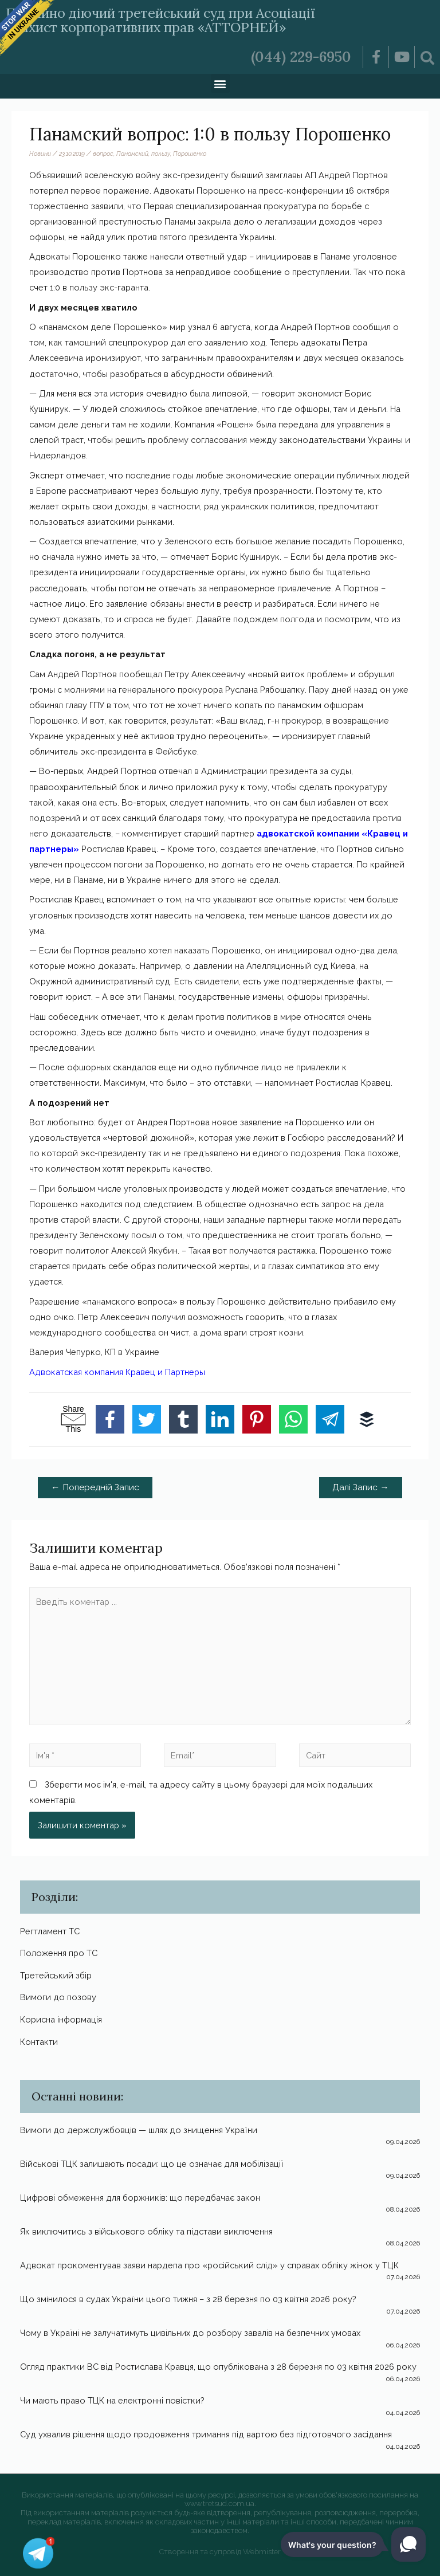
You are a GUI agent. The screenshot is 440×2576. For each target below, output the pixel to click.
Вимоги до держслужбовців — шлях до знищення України (138, 2130)
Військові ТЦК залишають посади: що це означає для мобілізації (152, 2164)
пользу (160, 153)
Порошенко (189, 153)
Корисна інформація (61, 2019)
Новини (40, 153)
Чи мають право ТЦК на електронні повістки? (112, 2400)
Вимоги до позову (58, 1997)
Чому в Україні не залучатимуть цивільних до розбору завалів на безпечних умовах (190, 2333)
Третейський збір (56, 1975)
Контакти (39, 2042)
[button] (220, 83)
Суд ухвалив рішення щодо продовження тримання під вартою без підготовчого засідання (206, 2434)
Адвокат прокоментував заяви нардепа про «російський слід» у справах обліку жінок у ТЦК (209, 2265)
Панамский (132, 153)
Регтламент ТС (50, 1931)
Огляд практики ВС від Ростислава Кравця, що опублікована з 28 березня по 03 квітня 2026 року (218, 2366)
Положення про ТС (58, 1953)
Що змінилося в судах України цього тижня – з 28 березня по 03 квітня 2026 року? (188, 2299)
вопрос (103, 153)
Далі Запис (360, 1487)
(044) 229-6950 (301, 57)
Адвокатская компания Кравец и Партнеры (117, 1372)
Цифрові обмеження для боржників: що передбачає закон (140, 2197)
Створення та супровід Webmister (220, 2551)
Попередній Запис (95, 1487)
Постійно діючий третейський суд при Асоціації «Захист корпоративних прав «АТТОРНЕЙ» (176, 19)
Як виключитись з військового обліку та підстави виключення (146, 2231)
